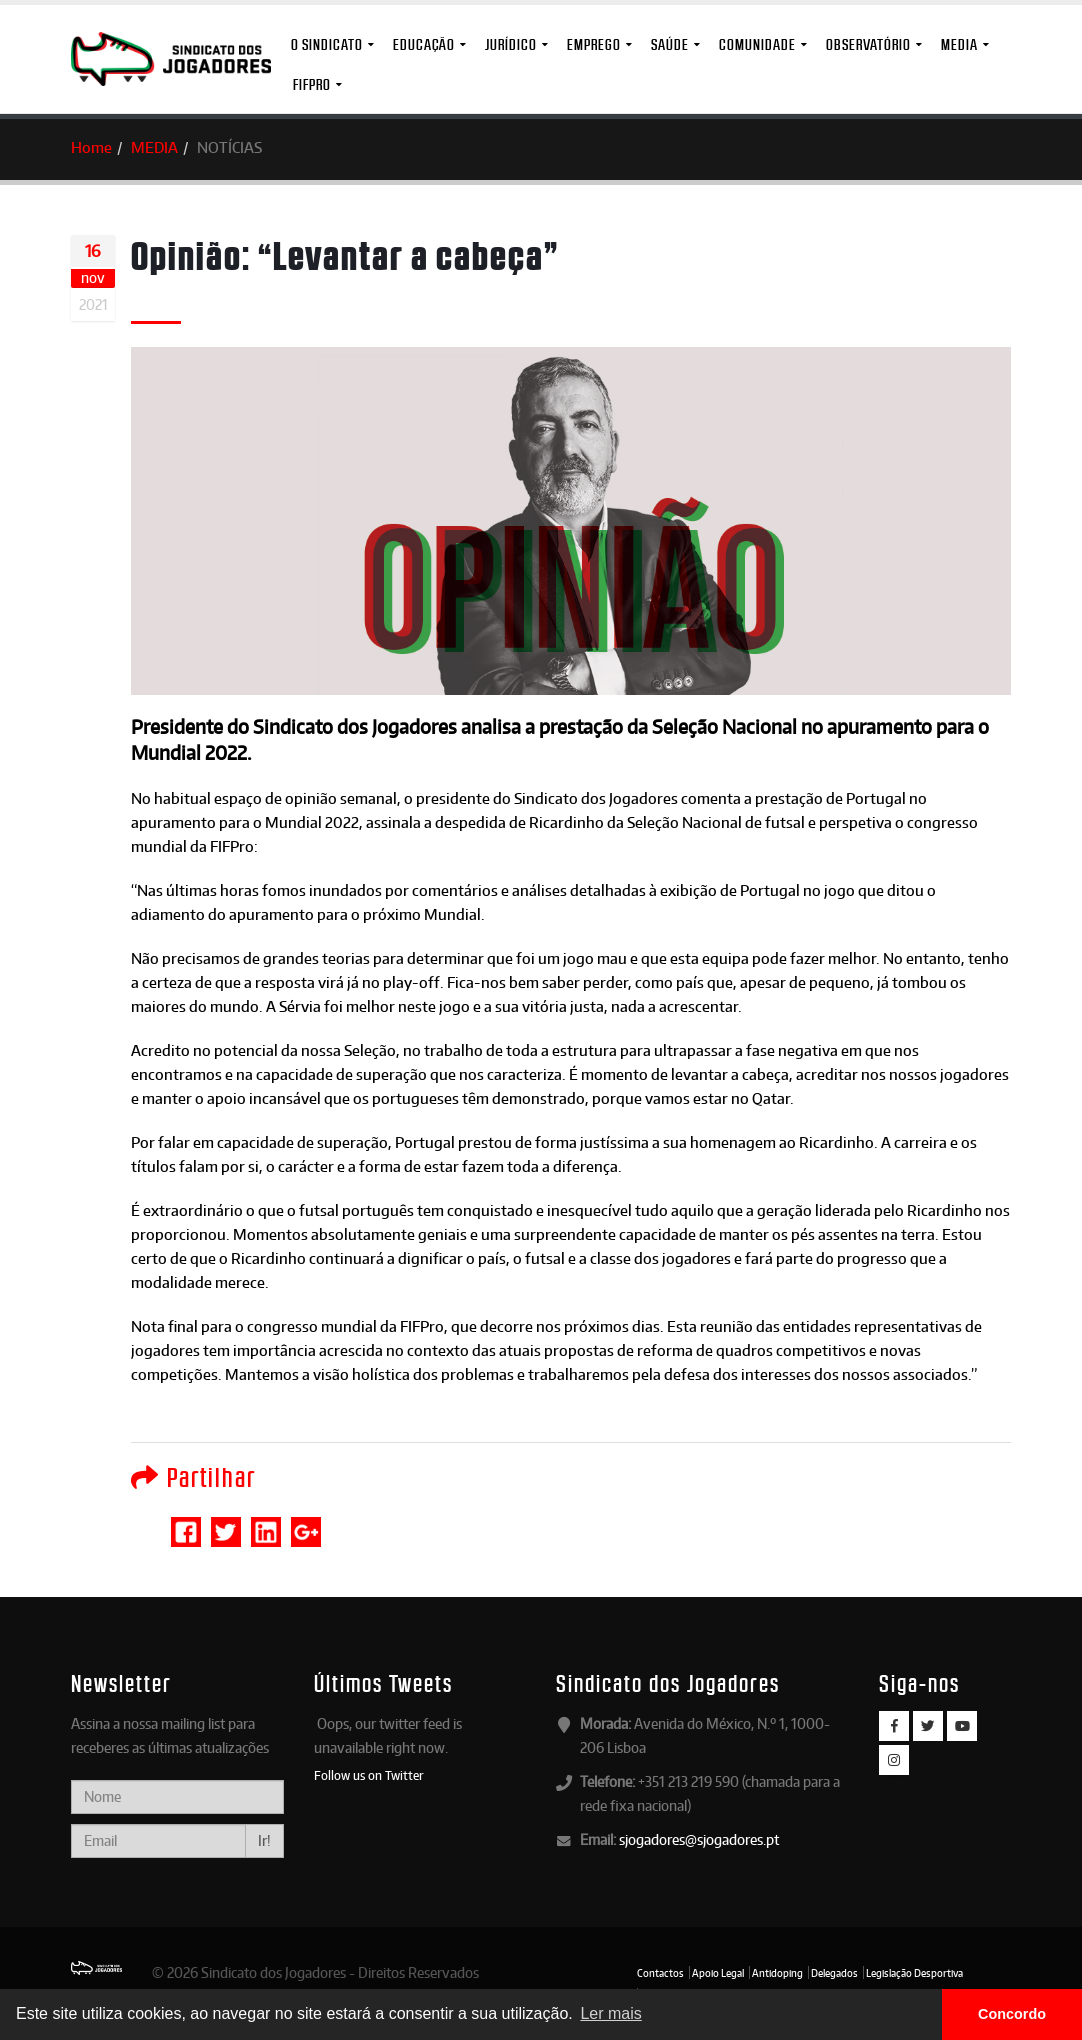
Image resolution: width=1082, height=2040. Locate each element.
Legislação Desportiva (914, 1973)
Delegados (834, 1973)
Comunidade (757, 44)
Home (91, 147)
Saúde (670, 44)
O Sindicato (327, 44)
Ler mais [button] (610, 2013)
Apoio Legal (718, 1973)
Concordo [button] (1012, 2014)
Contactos (660, 1973)
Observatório (868, 44)
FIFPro (312, 84)
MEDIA (959, 44)
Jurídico (511, 44)
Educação (424, 44)
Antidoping (777, 1973)
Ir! (264, 1840)
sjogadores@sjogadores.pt (699, 1839)
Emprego (594, 44)
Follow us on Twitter (369, 1775)
